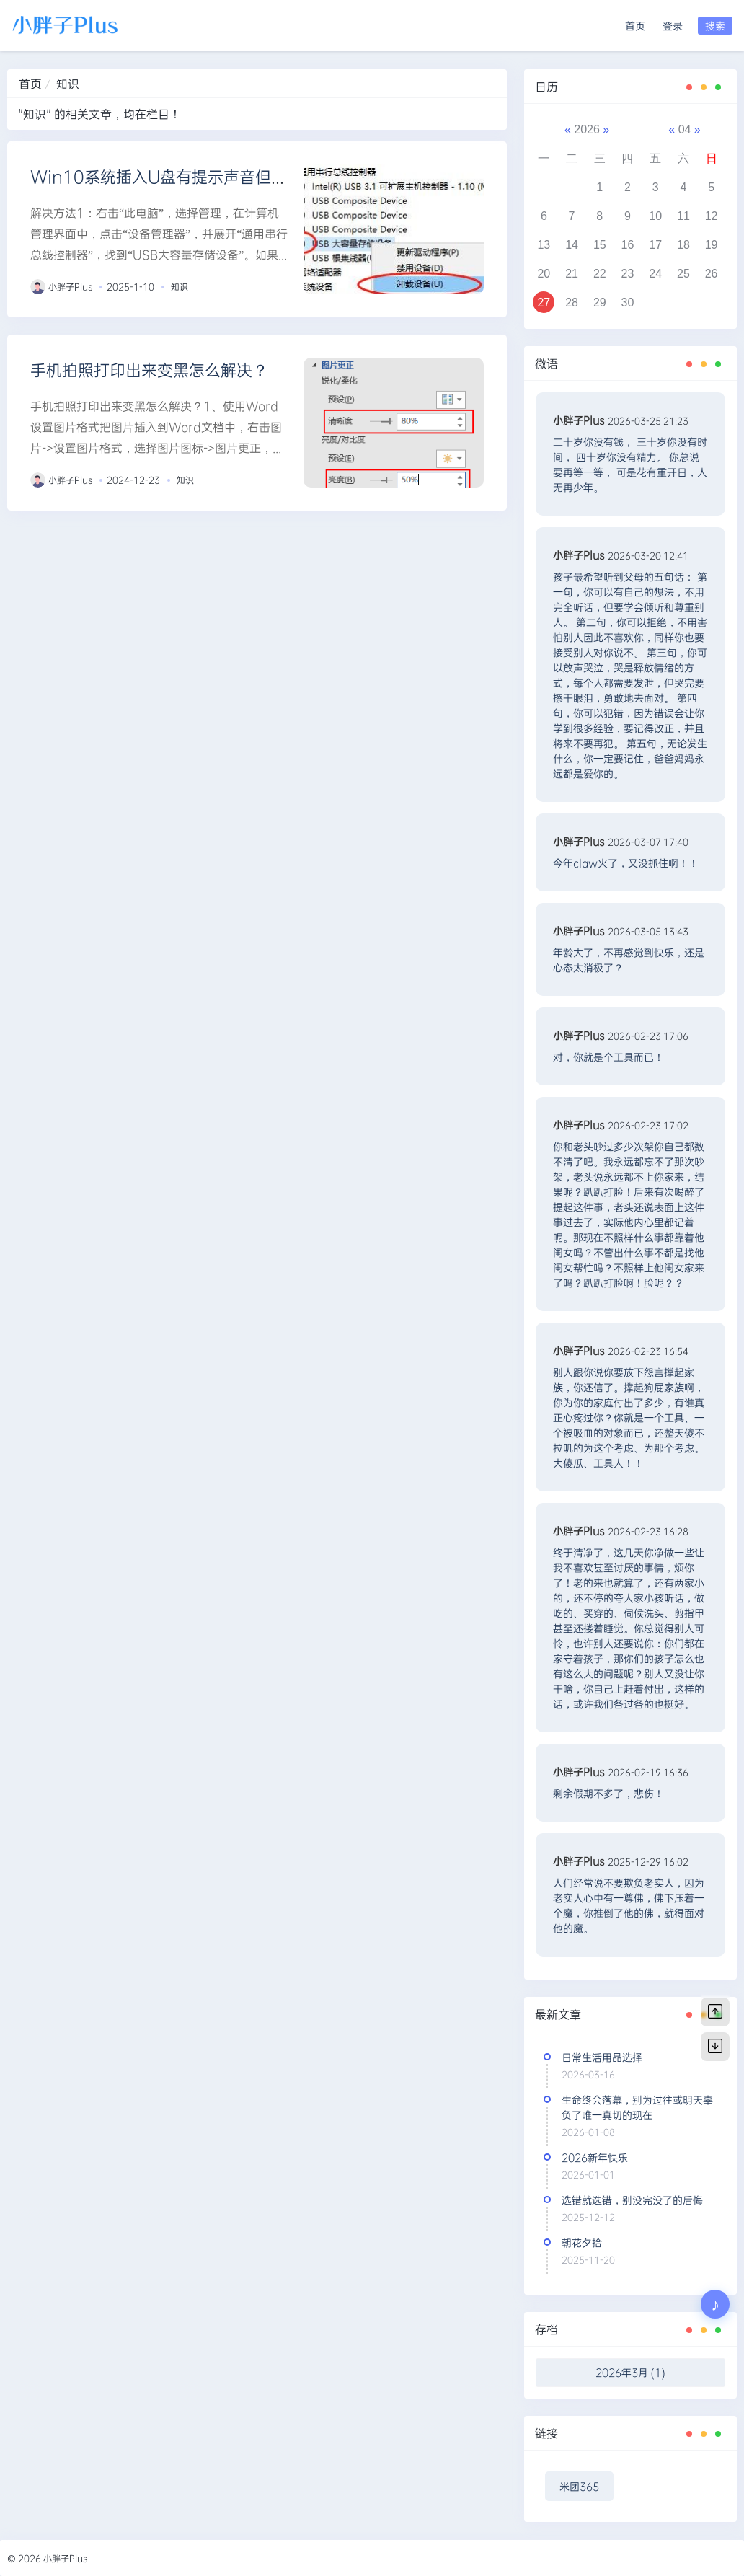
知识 (179, 286)
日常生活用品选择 (602, 2057)
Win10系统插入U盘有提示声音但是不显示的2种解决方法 (235, 176)
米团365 (579, 2486)
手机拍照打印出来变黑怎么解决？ (149, 369)
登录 (673, 25)
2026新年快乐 (595, 2157)
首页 (635, 25)
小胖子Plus (70, 286)
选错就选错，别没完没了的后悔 (632, 2200)
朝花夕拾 (582, 2242)
